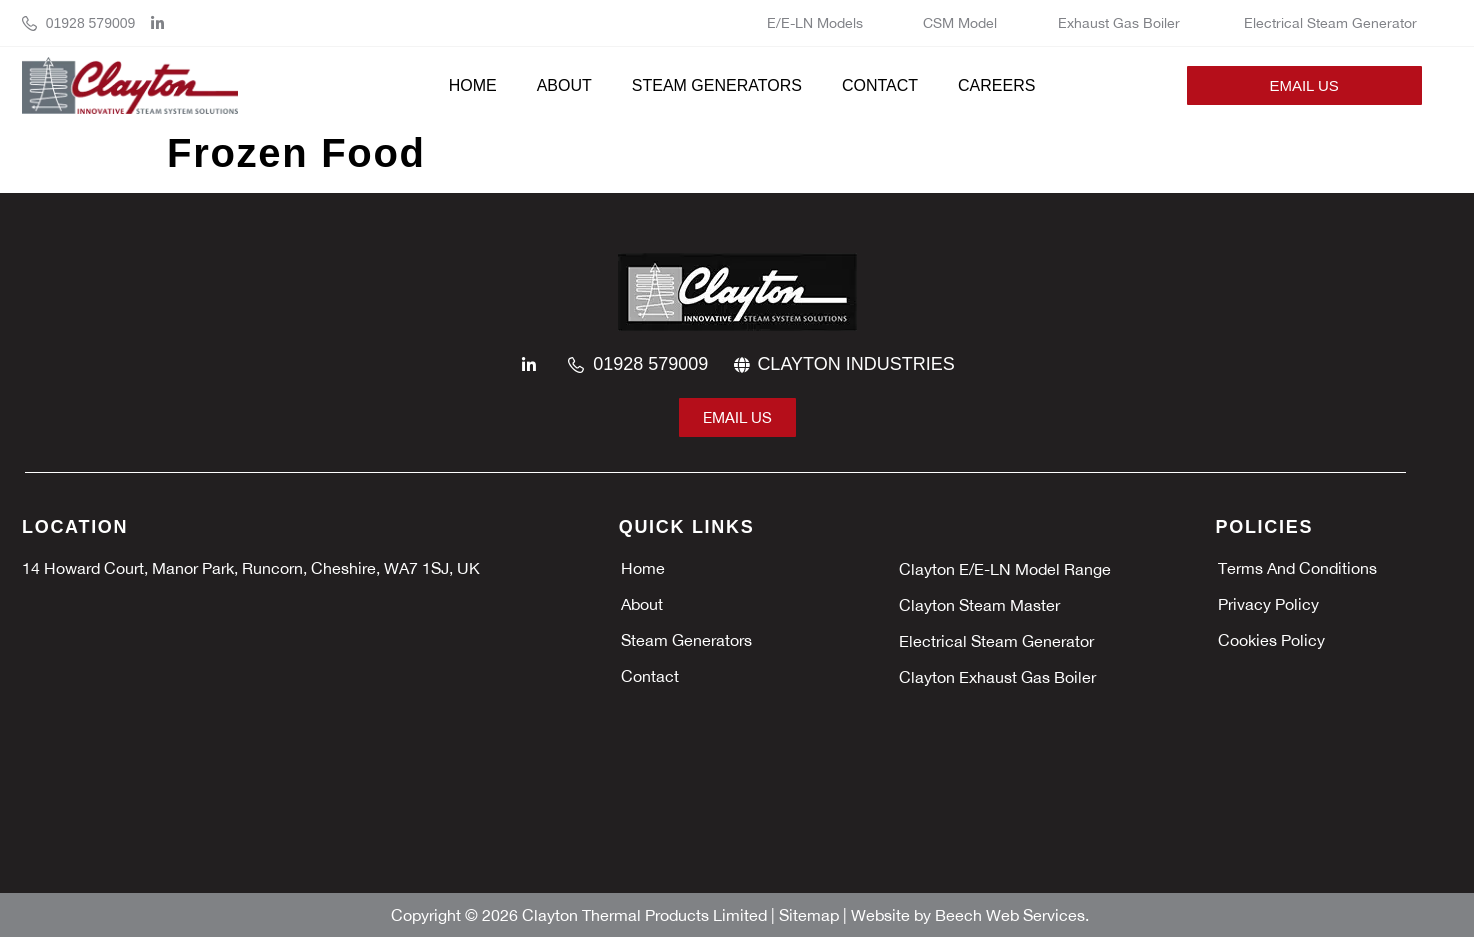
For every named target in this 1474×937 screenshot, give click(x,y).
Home (473, 85)
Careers (996, 85)
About (564, 85)
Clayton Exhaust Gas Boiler (999, 677)
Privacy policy (1268, 604)
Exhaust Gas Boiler (1121, 23)
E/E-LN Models (815, 23)
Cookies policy (1271, 640)
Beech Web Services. (1012, 915)
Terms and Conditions (1297, 568)
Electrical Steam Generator (1330, 23)
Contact (880, 85)
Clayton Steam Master (981, 605)
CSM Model (960, 23)
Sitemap (811, 915)
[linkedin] (163, 23)
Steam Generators (717, 85)
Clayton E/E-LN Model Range (1005, 569)
